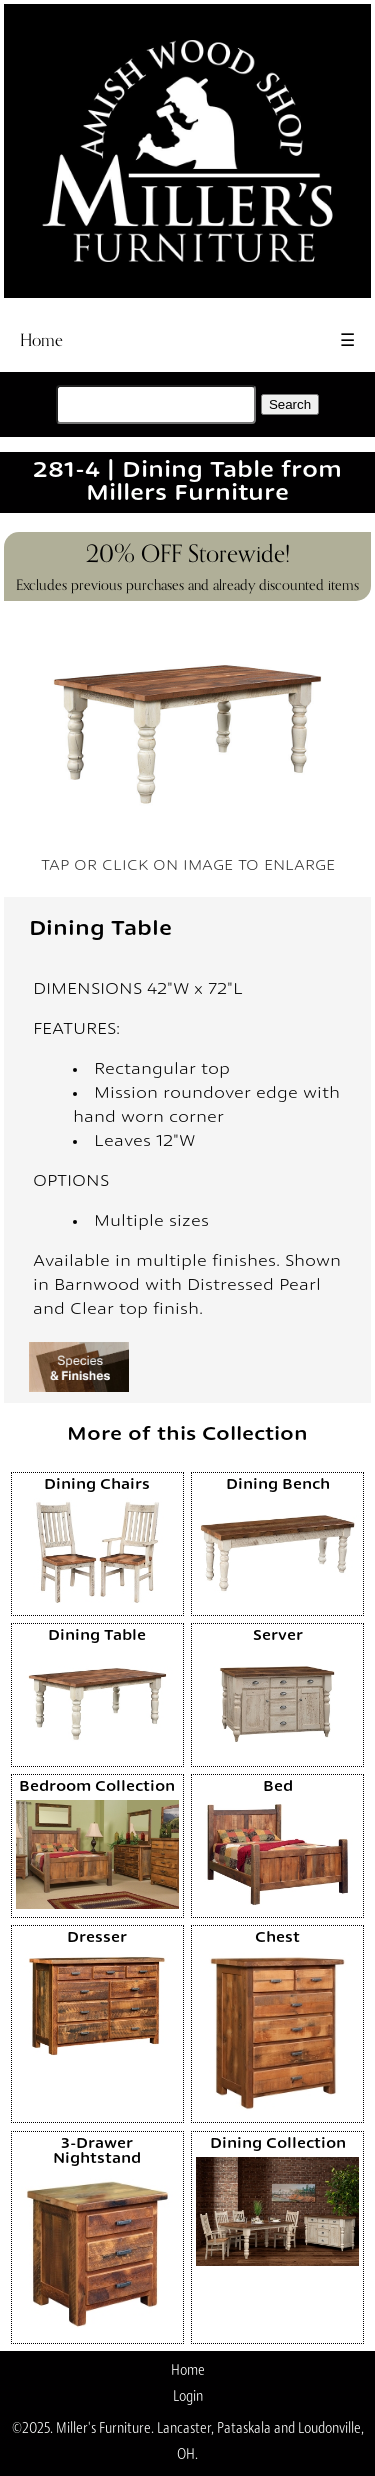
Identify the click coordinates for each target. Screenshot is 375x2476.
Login (188, 2396)
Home (41, 340)
